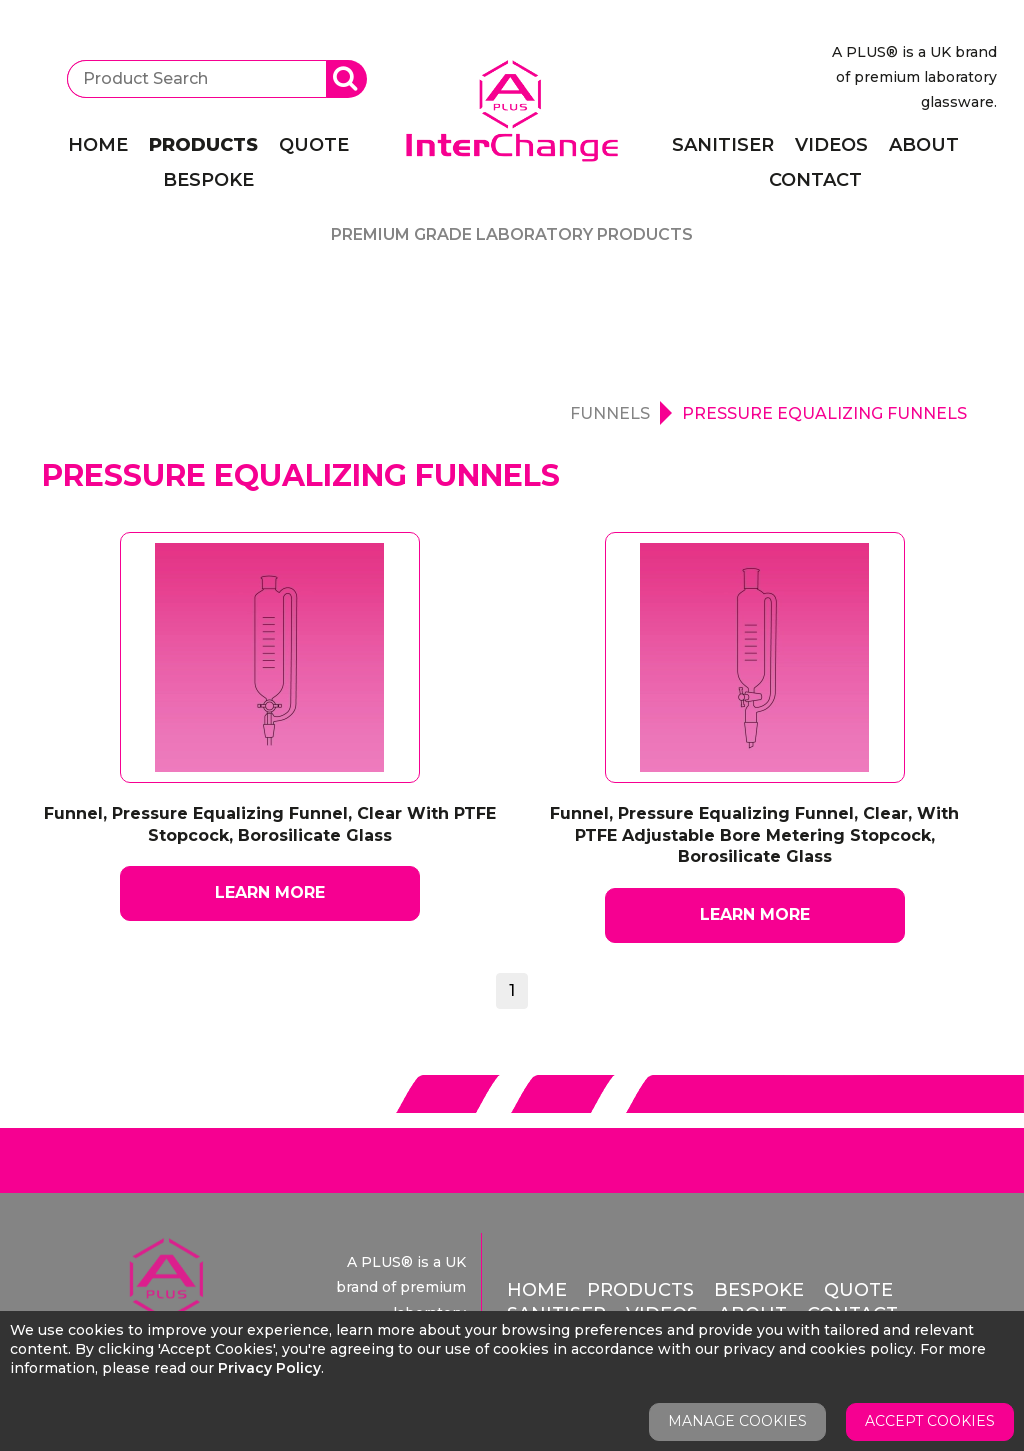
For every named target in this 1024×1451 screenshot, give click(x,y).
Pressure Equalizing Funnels (824, 413)
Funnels (610, 413)
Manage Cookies (737, 1421)
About (924, 145)
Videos (831, 145)
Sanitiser (723, 145)
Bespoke (208, 180)
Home (98, 145)
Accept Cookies (930, 1421)
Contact (815, 180)
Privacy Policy (269, 1368)
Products (203, 145)
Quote (314, 145)
